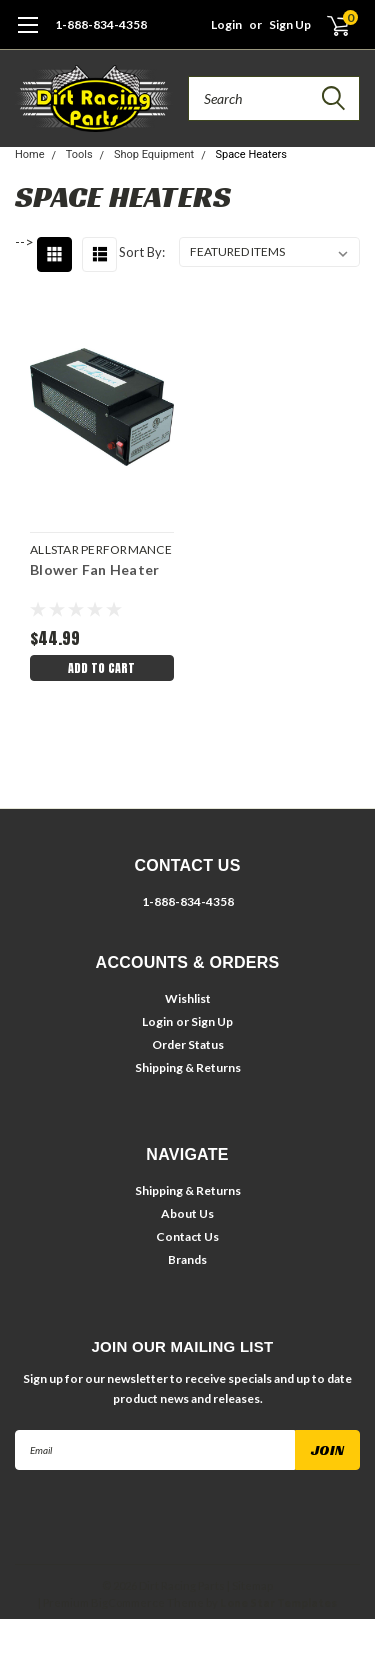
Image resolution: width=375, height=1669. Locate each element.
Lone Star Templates (278, 1602)
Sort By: (142, 252)
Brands (187, 1259)
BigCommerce (128, 1602)
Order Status (188, 1044)
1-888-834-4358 (101, 24)
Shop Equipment (154, 154)
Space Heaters (251, 154)
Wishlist (188, 998)
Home (30, 154)
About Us (187, 1213)
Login (226, 24)
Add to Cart (101, 668)
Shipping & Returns (188, 1067)
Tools (79, 154)
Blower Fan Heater (94, 569)
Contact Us (187, 1236)
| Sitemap (250, 1585)
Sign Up (290, 24)
